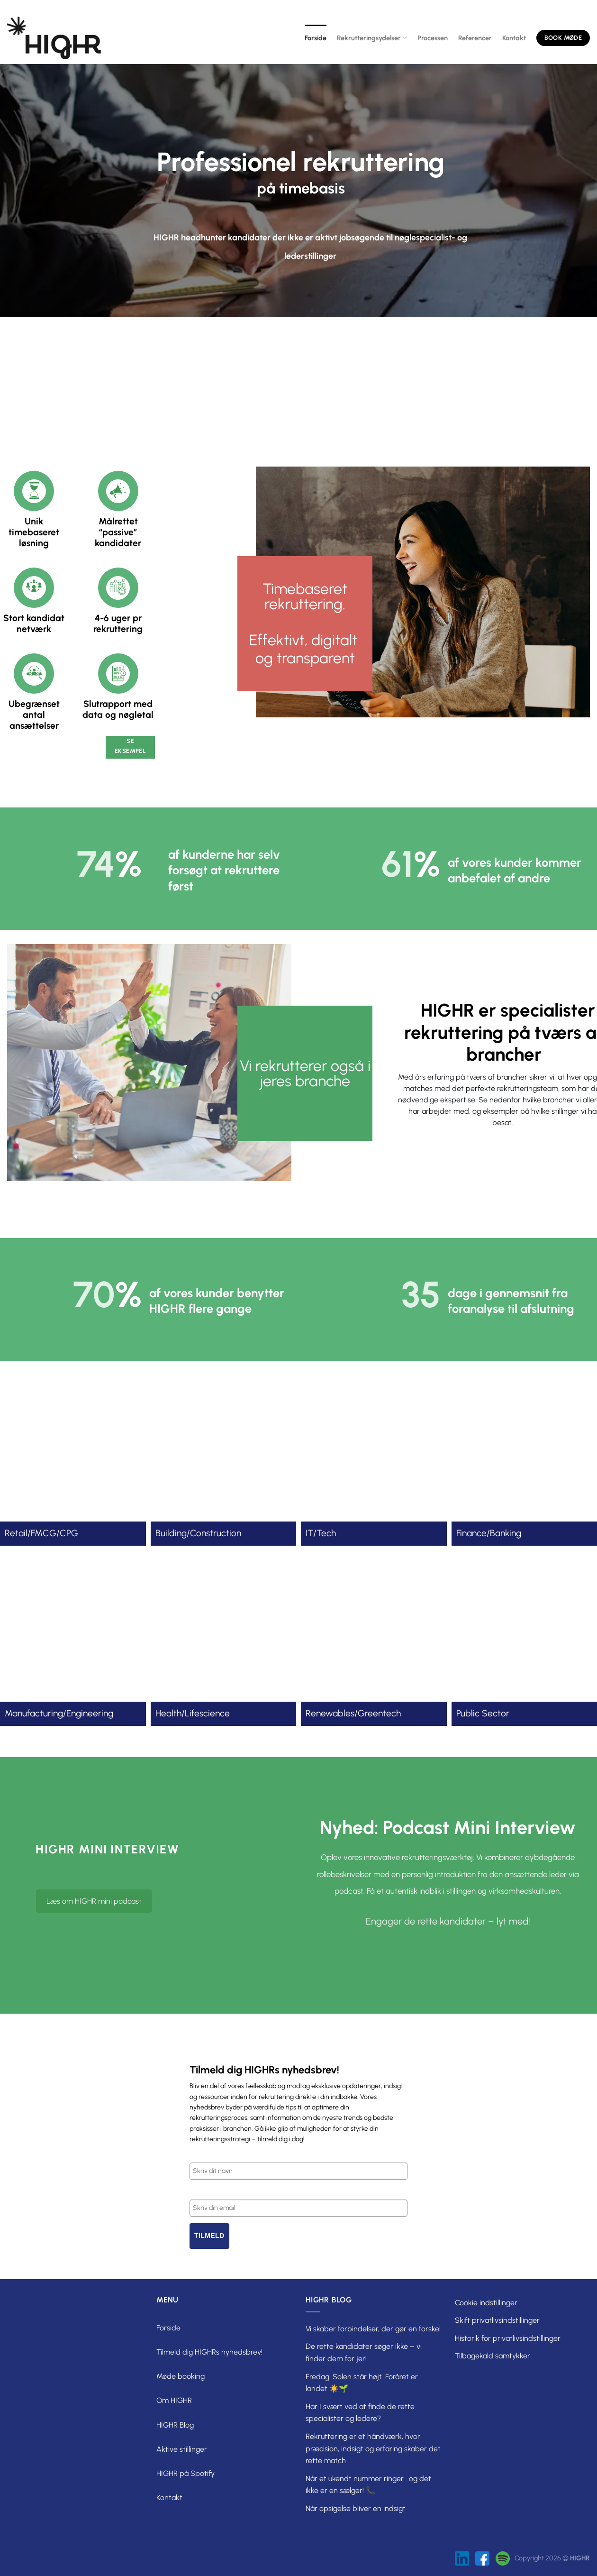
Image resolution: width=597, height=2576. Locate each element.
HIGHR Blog (175, 2424)
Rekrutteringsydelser (372, 37)
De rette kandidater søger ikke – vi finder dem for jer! (364, 2352)
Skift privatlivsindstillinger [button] (497, 2320)
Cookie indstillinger (486, 2302)
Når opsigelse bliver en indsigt (356, 2508)
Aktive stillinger (181, 2449)
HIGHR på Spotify (185, 2473)
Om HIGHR (174, 2400)
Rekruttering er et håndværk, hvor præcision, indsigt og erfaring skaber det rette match (373, 2448)
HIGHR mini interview (107, 1849)
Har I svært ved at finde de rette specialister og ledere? (360, 2412)
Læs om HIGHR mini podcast (94, 1901)
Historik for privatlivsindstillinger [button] (508, 2338)
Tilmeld (209, 2235)
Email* (199, 2191)
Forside (315, 38)
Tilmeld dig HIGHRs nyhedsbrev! (209, 2351)
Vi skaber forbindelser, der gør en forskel (373, 2328)
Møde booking (180, 2376)
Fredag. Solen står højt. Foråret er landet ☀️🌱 (362, 2382)
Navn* (199, 2154)
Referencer (475, 38)
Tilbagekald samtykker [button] (492, 2355)
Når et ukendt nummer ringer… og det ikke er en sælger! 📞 (368, 2484)
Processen (432, 38)
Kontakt (514, 38)
